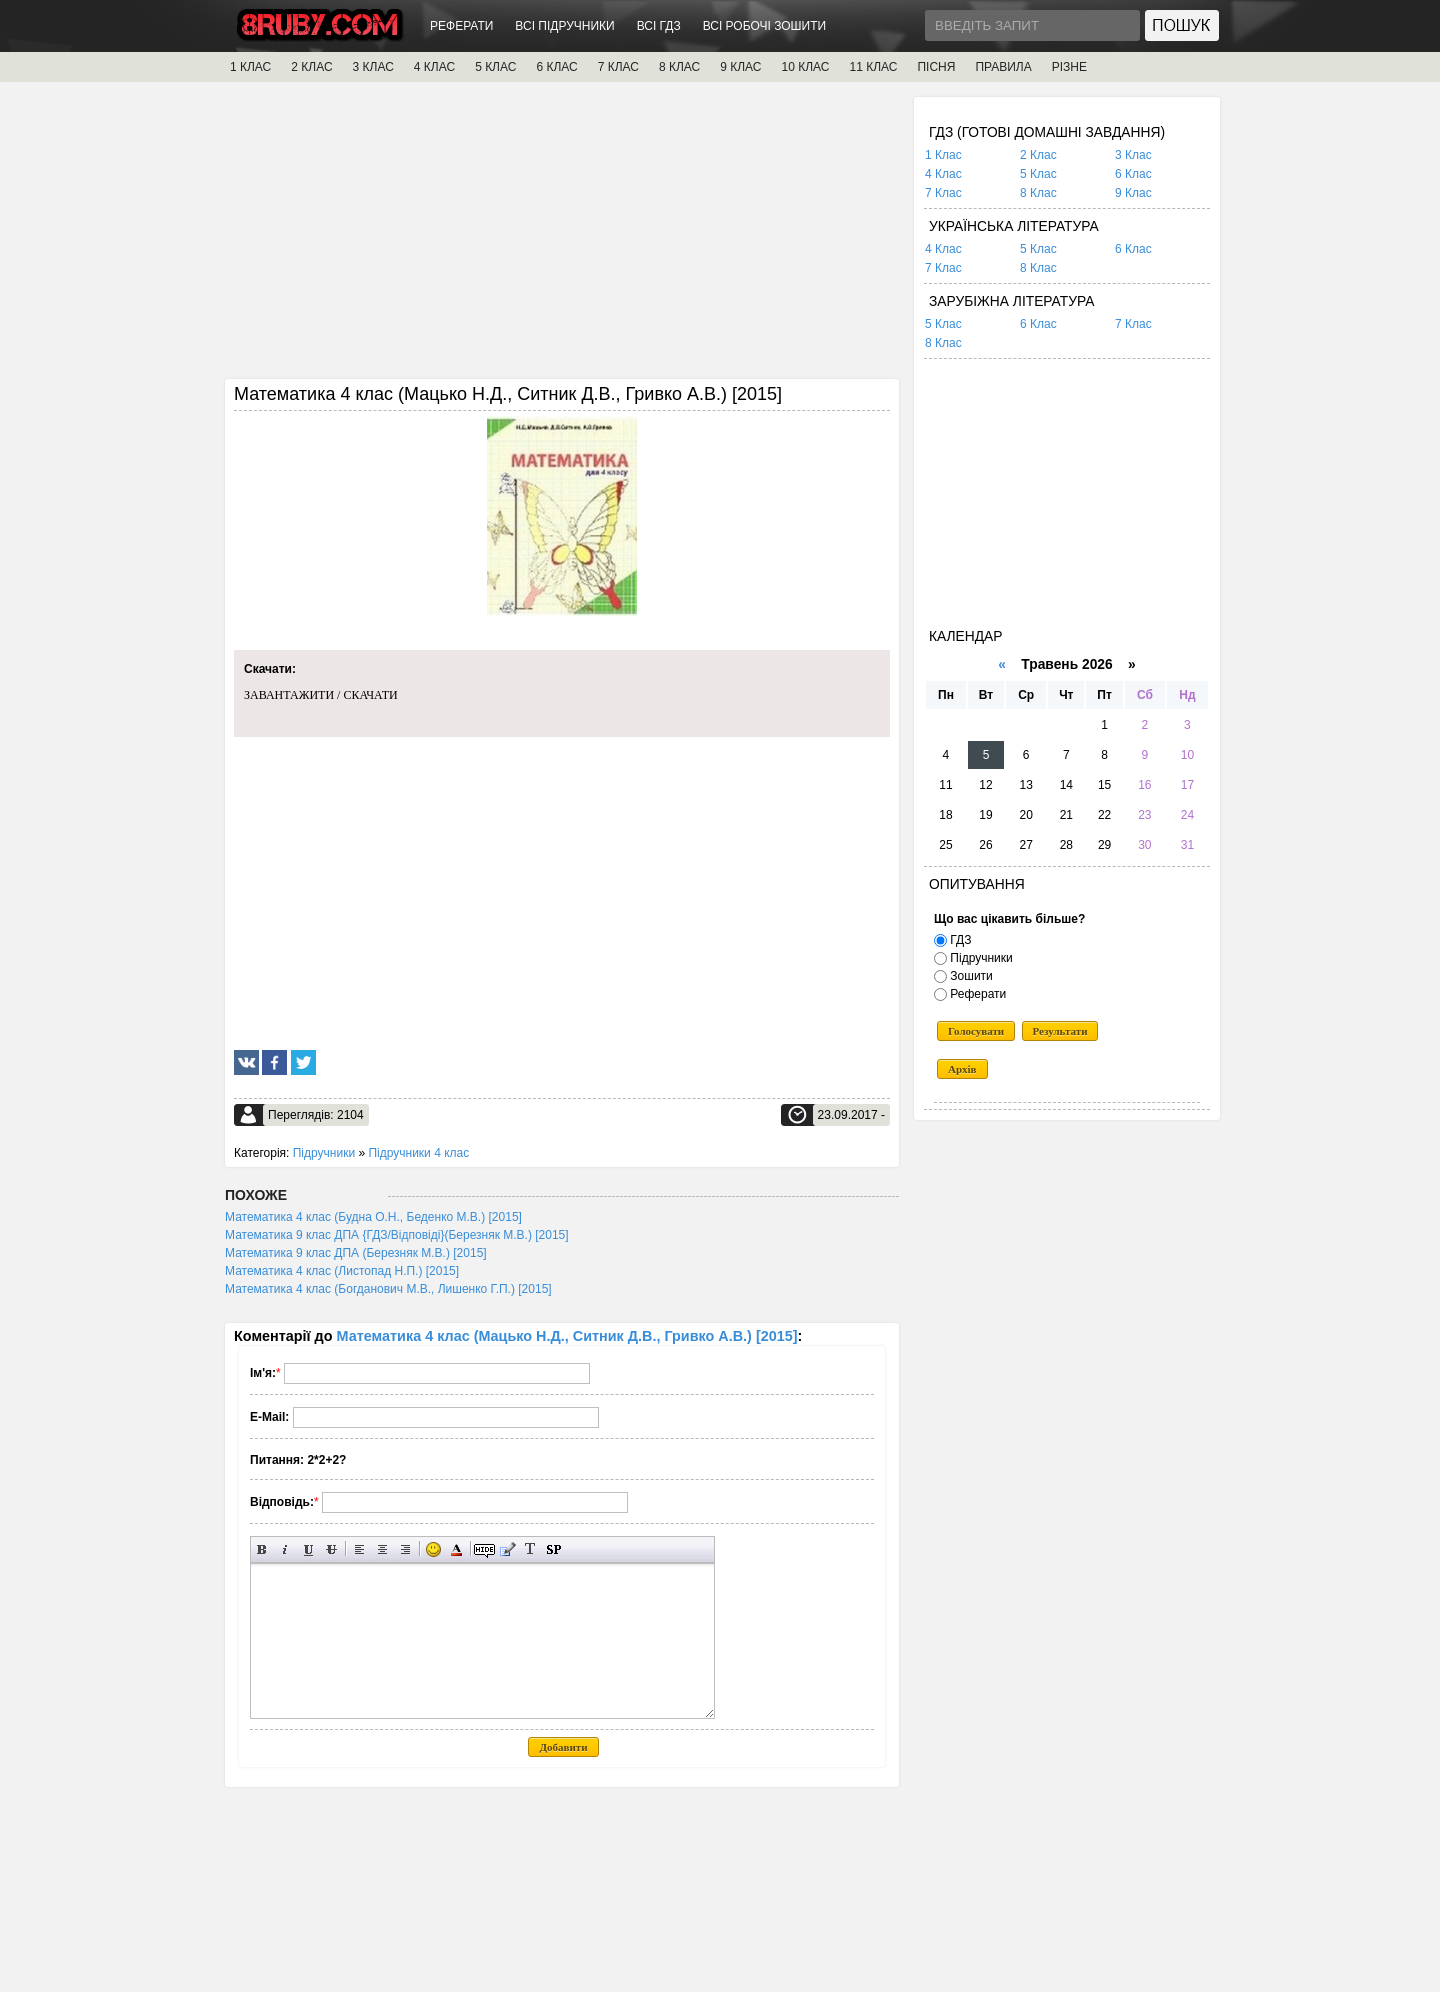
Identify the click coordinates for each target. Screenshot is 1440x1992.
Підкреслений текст (308, 1549)
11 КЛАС (873, 67)
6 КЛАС (556, 67)
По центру (382, 1549)
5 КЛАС (495, 67)
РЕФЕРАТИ (461, 26)
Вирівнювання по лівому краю (359, 1549)
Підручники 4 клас (418, 1153)
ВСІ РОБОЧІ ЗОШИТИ (765, 26)
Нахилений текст (285, 1549)
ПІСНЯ (936, 67)
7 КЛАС (618, 67)
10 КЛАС (806, 67)
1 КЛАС (250, 67)
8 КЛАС (679, 67)
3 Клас (1133, 155)
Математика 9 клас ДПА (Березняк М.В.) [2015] (356, 1253)
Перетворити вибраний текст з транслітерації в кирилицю (530, 1549)
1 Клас (943, 155)
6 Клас (1133, 174)
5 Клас (1038, 174)
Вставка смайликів (433, 1549)
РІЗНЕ (1069, 67)
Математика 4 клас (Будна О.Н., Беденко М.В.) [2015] (373, 1217)
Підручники (324, 1153)
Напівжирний (262, 1549)
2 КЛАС (311, 67)
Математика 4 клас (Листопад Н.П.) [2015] (342, 1271)
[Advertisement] (562, 237)
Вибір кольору (456, 1549)
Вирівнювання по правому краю (405, 1549)
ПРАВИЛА (1003, 67)
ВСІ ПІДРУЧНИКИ (564, 26)
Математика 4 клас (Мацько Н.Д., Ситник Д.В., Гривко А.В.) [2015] (567, 1336)
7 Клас (943, 193)
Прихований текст (484, 1549)
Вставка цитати (507, 1549)
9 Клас (1133, 193)
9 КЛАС (740, 67)
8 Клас (1038, 193)
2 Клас (1038, 155)
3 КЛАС (373, 67)
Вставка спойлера (553, 1549)
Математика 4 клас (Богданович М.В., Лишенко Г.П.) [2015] (388, 1289)
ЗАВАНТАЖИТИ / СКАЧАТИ (321, 695)
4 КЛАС (434, 67)
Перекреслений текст (331, 1549)
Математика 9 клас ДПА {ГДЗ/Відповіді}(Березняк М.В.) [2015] (397, 1235)
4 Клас (943, 174)
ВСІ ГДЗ (659, 26)
